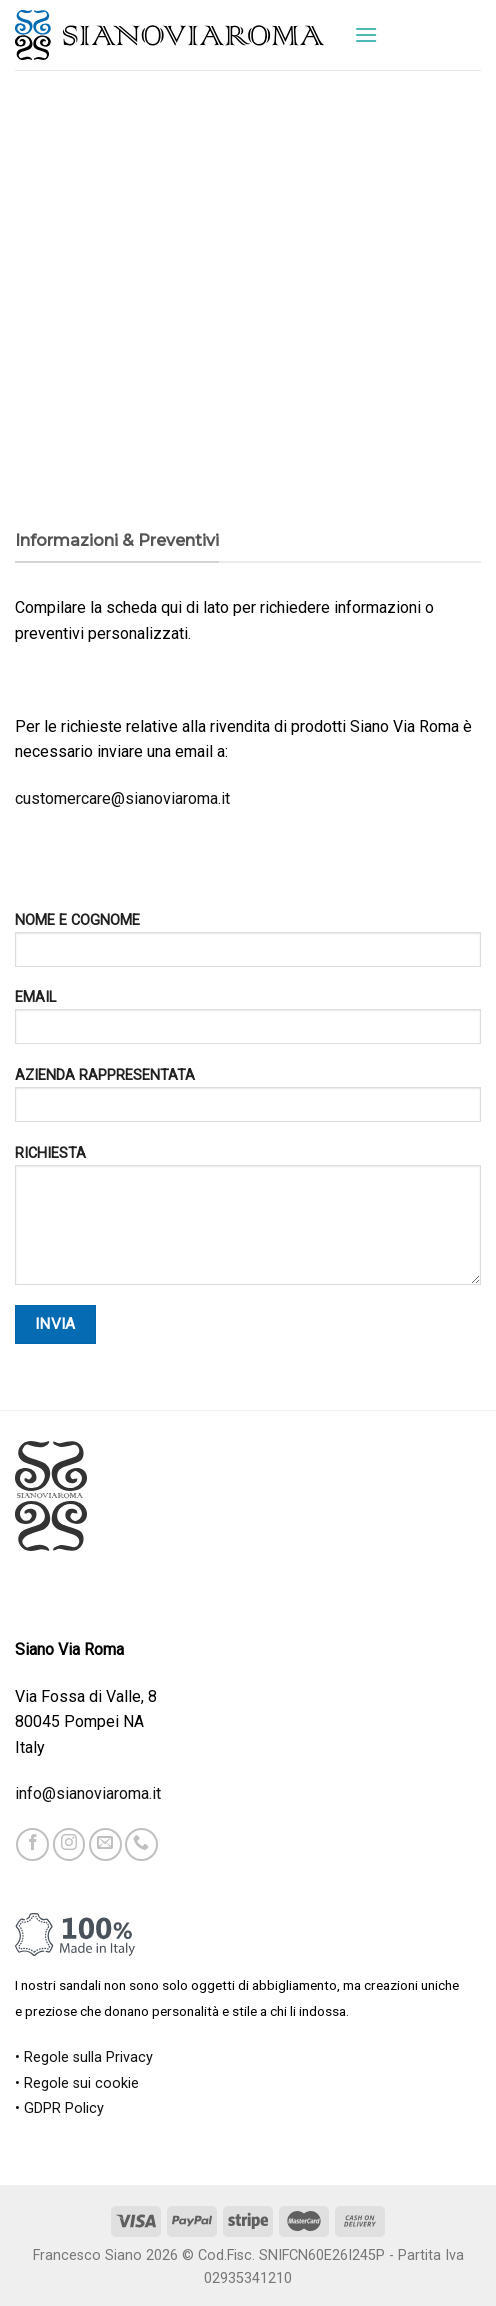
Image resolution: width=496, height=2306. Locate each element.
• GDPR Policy (59, 2108)
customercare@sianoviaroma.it (122, 798)
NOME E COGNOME (248, 946)
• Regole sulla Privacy (84, 2057)
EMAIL (248, 1023)
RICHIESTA (248, 1222)
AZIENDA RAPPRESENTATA (248, 1101)
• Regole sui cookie (77, 2083)
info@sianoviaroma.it (88, 1793)
